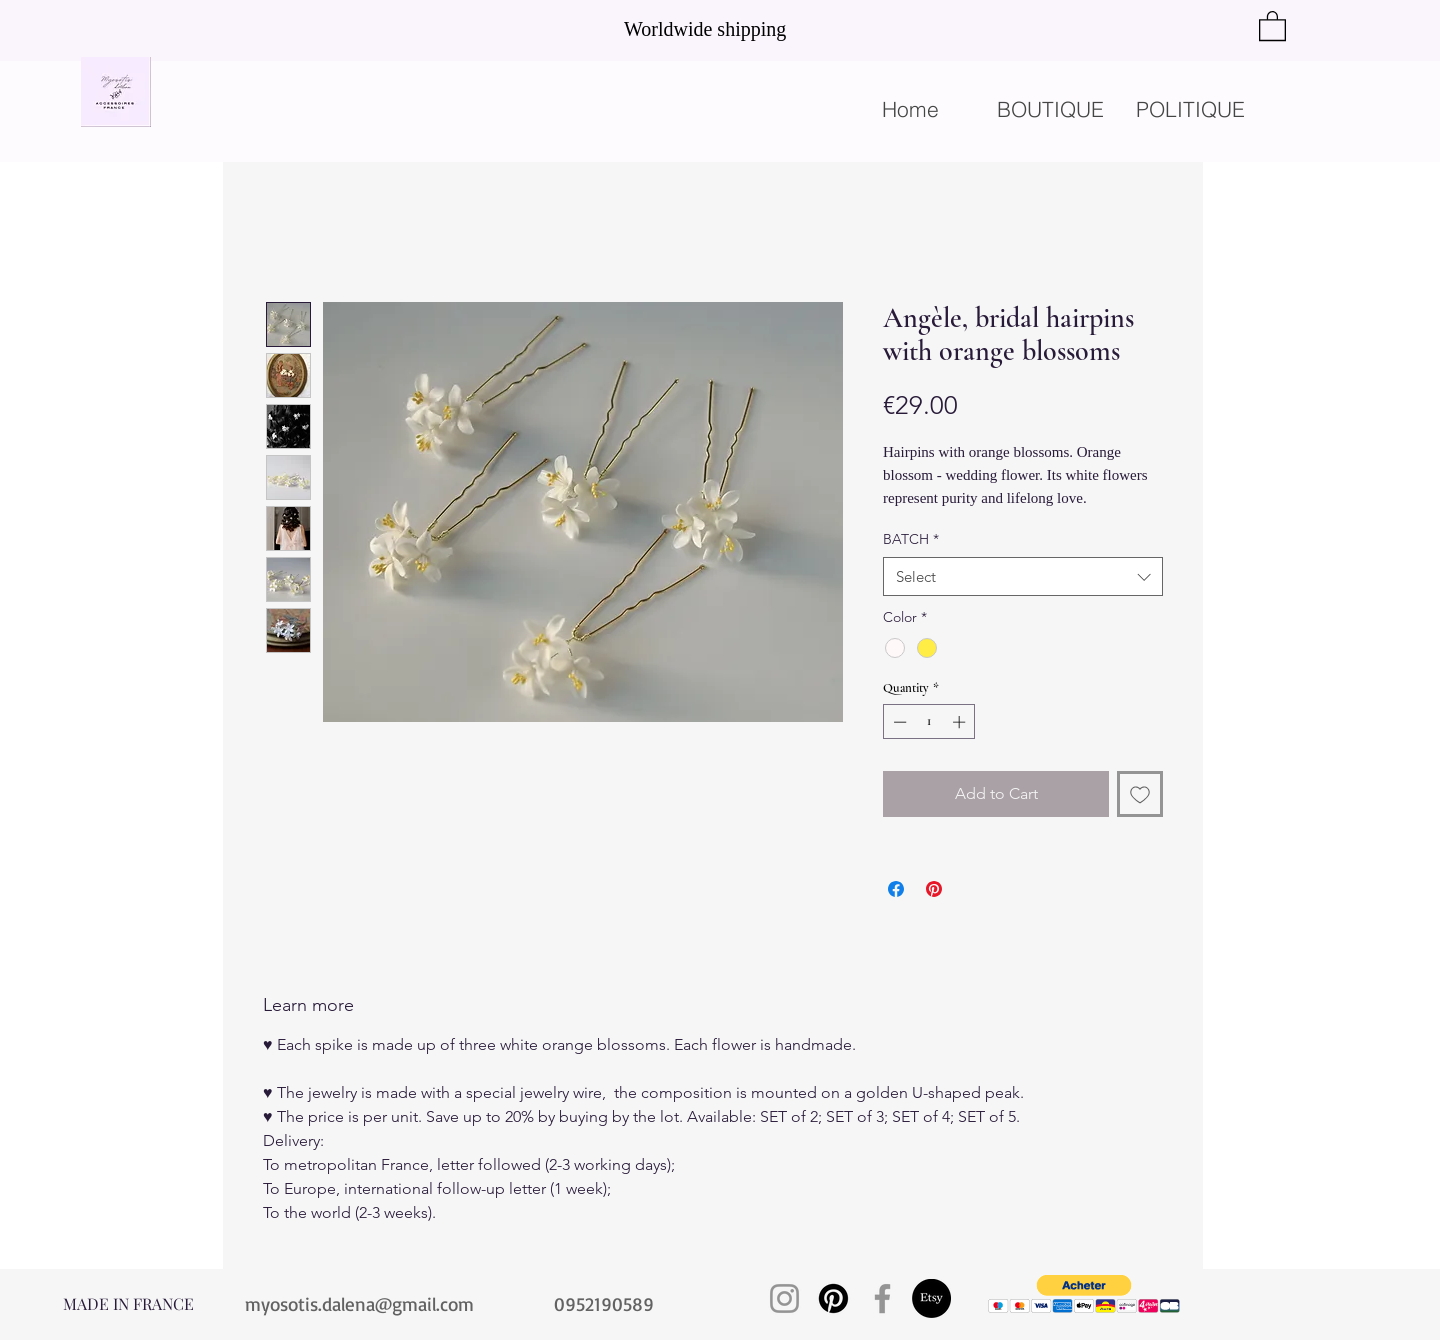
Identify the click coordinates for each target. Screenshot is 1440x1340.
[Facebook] (882, 1298)
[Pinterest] (833, 1298)
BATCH (911, 539)
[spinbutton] (929, 722)
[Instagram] (784, 1298)
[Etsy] (931, 1298)
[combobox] (1023, 576)
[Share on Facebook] (896, 889)
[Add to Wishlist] (1140, 794)
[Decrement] (898, 722)
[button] (1272, 25)
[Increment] (961, 722)
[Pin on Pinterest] (934, 889)
